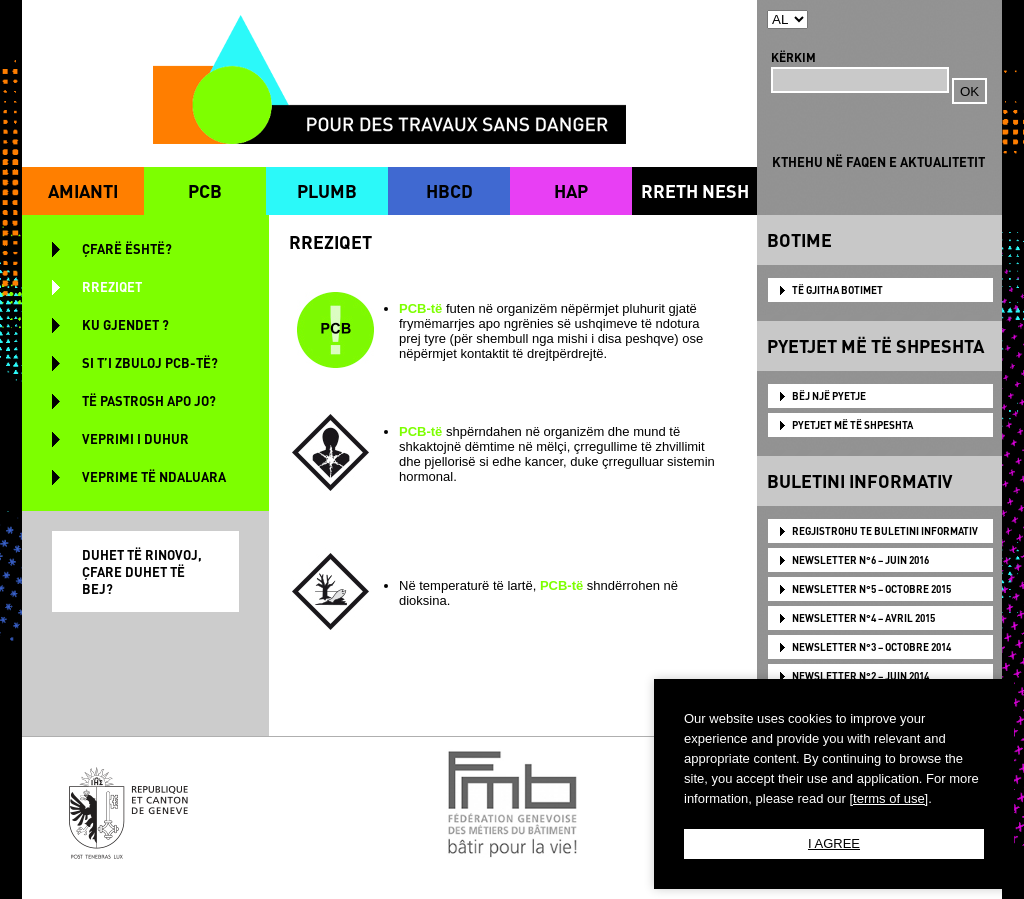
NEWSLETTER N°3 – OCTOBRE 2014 (871, 647)
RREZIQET (112, 286)
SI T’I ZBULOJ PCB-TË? (150, 362)
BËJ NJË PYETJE (829, 396)
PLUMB (327, 190)
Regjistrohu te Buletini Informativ (885, 531)
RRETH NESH (695, 190)
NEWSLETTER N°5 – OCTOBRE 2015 (871, 589)
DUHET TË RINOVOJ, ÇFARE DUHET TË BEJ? (142, 571)
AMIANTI (83, 190)
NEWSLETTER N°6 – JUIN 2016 (860, 560)
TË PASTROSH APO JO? (149, 400)
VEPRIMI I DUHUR (135, 438)
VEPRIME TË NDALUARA (154, 476)
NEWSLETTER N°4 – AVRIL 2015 (863, 618)
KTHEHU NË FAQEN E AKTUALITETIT (878, 161)
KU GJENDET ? (125, 324)
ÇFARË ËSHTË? (127, 248)
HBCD (449, 190)
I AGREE (834, 843)
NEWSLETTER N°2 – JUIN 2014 (860, 676)
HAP (571, 190)
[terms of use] (888, 798)
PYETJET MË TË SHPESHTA (852, 425)
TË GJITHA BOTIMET (837, 290)
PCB (205, 190)
